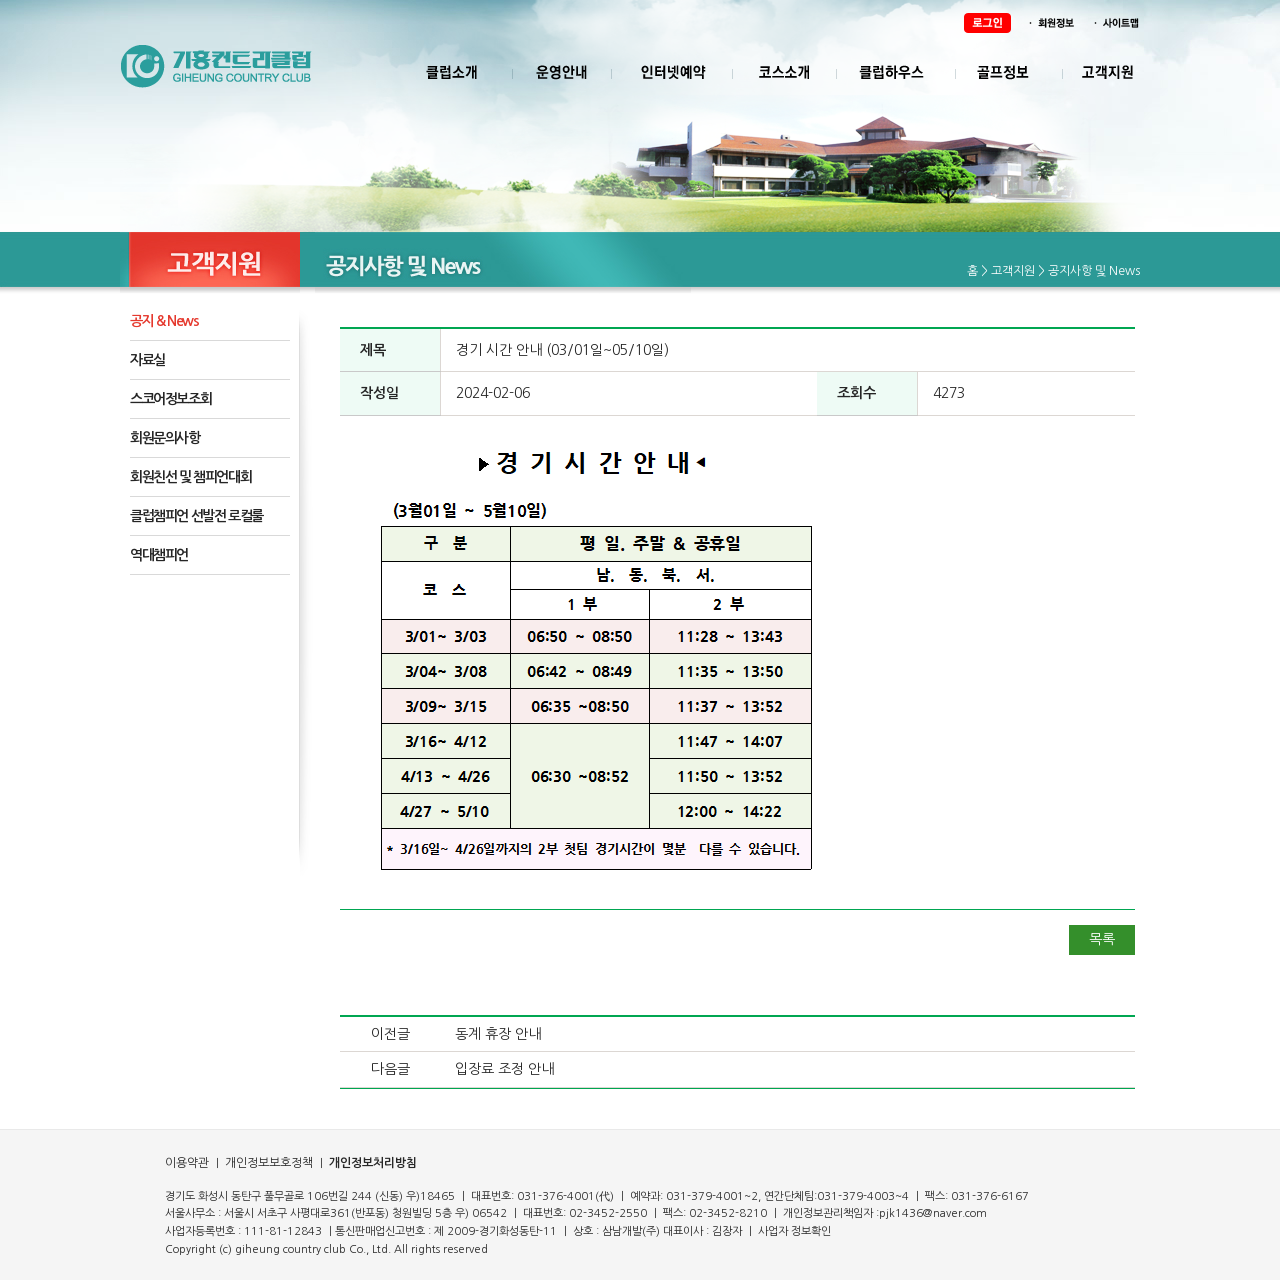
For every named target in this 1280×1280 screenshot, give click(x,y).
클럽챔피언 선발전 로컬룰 (196, 516)
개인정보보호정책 (267, 1163)
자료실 (147, 360)
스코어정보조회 (170, 399)
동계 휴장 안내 (498, 1034)
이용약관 (187, 1163)
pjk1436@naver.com (933, 1213)
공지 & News (164, 321)
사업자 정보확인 (794, 1231)
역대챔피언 (159, 555)
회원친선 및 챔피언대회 (190, 477)
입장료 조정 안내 (504, 1069)
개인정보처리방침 (373, 1163)
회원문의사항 (165, 438)
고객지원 (1013, 271)
